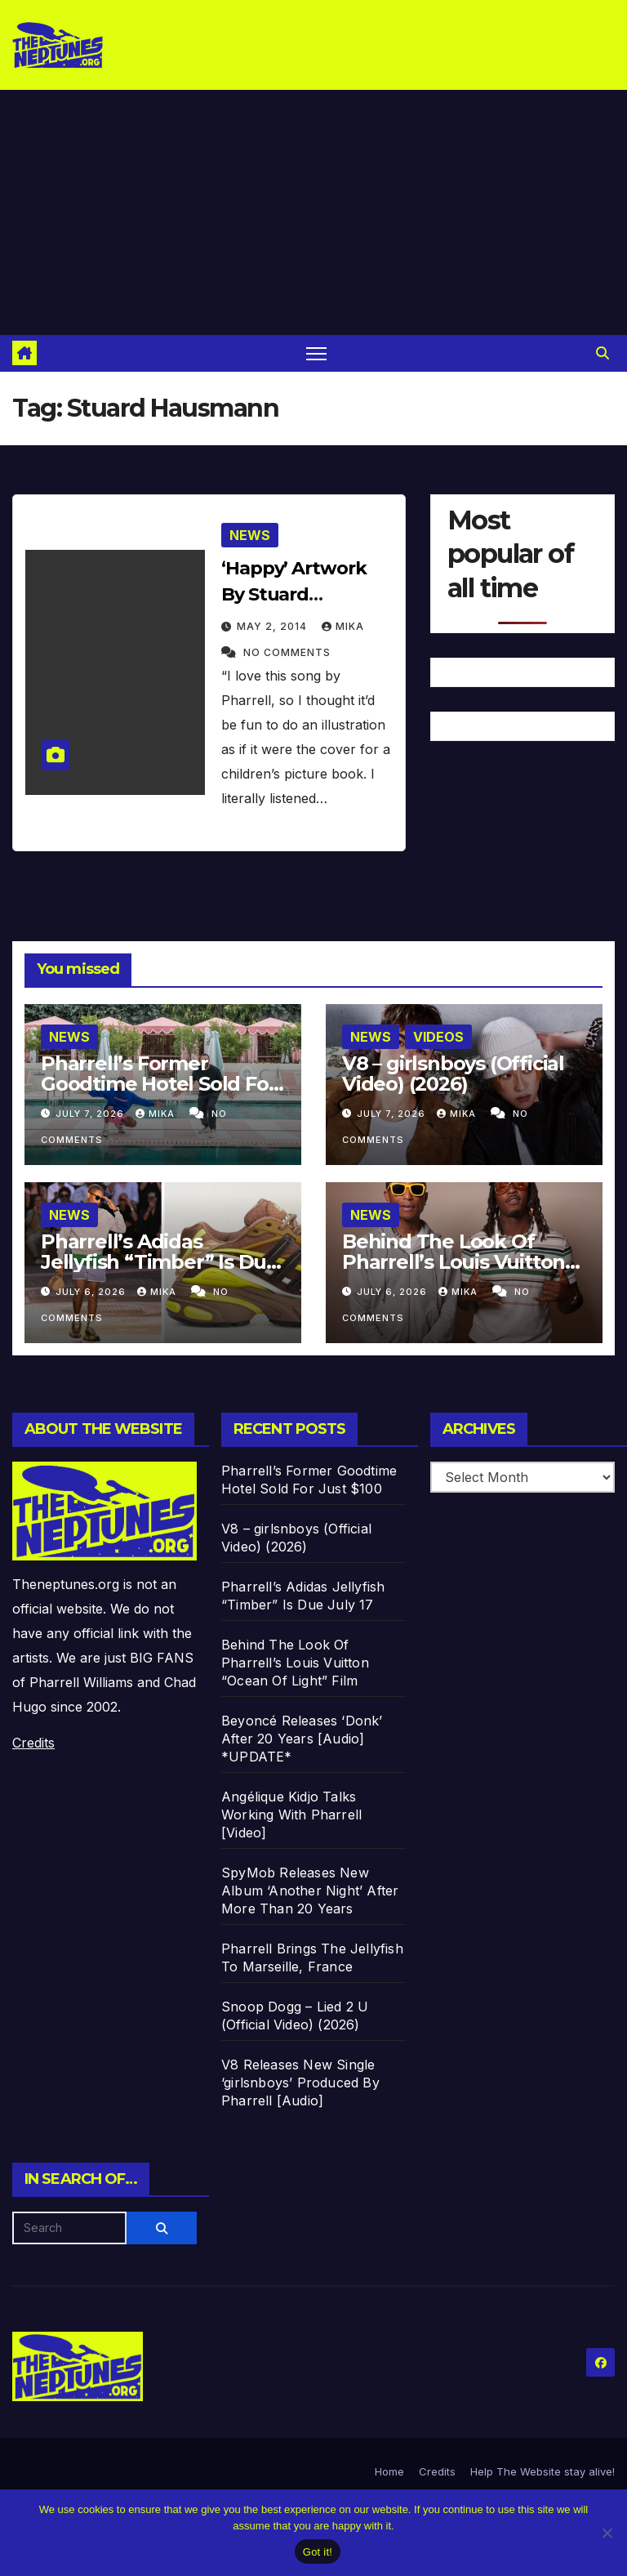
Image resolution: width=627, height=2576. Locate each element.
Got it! (317, 2552)
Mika (343, 626)
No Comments (287, 652)
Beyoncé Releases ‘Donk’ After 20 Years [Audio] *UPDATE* (302, 1738)
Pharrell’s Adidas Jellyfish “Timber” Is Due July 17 (159, 1262)
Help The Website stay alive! (542, 2471)
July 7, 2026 (91, 1113)
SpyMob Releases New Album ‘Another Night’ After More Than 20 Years (309, 1890)
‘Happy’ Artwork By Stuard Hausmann (294, 594)
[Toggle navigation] (316, 353)
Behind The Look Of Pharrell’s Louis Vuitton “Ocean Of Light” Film (453, 1262)
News (249, 535)
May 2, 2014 (273, 626)
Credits (33, 1742)
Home (389, 2471)
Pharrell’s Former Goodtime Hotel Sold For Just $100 (158, 1083)
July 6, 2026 (92, 1291)
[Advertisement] (313, 212)
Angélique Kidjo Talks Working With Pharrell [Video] (291, 1814)
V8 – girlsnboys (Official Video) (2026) (453, 1073)
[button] (602, 353)
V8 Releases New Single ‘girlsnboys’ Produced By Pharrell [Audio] (300, 2082)
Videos (438, 1037)
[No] (606, 2533)
